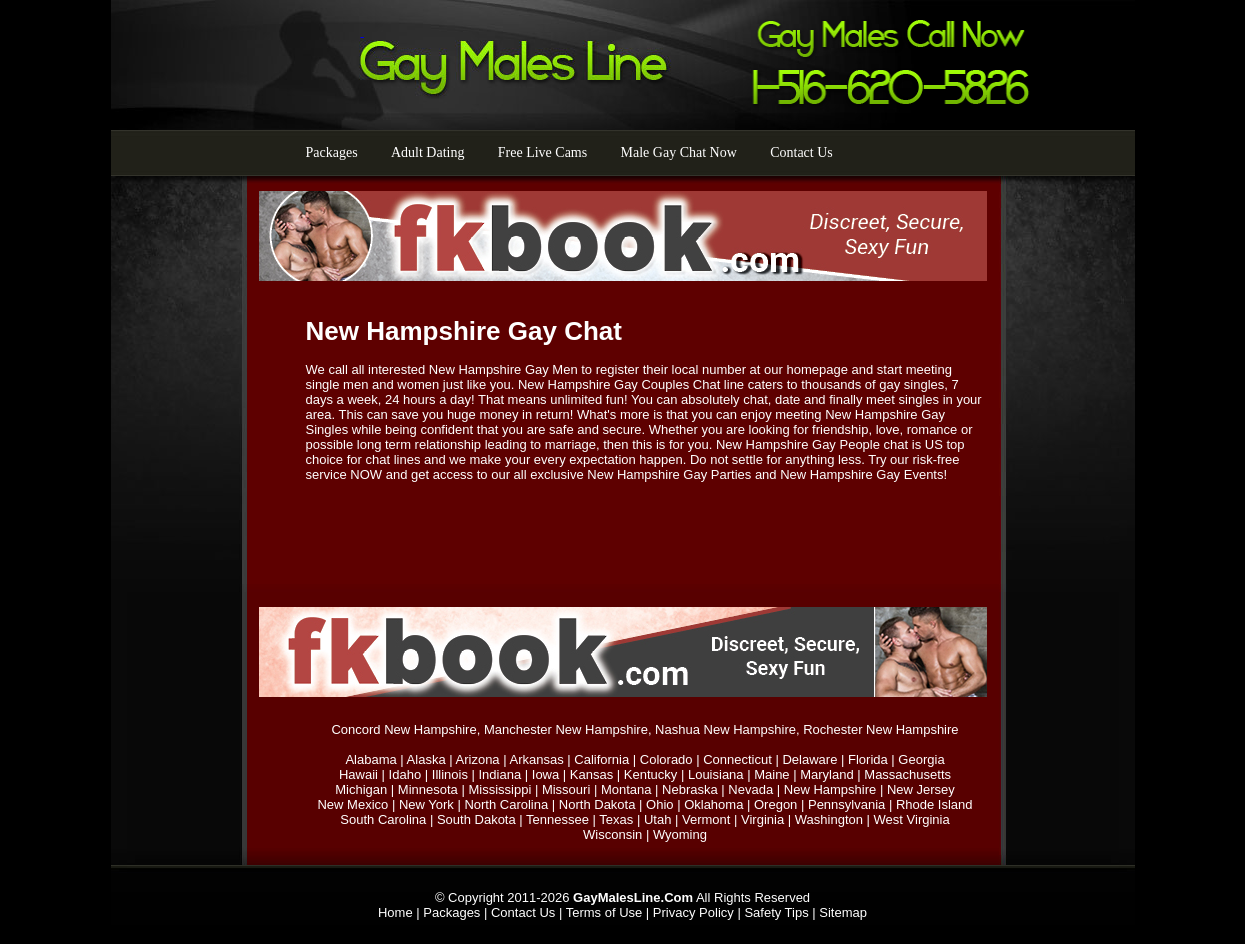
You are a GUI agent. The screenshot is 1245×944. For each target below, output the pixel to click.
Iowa (545, 774)
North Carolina (506, 804)
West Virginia (912, 819)
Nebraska (690, 789)
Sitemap (843, 912)
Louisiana (716, 774)
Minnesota (428, 789)
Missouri (566, 789)
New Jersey (921, 789)
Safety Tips (776, 912)
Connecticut (737, 759)
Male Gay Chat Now (679, 152)
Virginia (762, 819)
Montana (626, 789)
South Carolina (383, 819)
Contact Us (801, 152)
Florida (868, 759)
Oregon (775, 804)
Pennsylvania (846, 804)
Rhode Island (934, 804)
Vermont (706, 819)
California (601, 759)
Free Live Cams (542, 152)
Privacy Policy (693, 912)
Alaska (426, 759)
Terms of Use (604, 912)
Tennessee (557, 819)
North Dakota (597, 804)
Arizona (478, 759)
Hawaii (358, 774)
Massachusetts (907, 774)
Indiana (500, 774)
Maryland (826, 774)
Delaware (809, 759)
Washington (829, 819)
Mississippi (499, 789)
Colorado (666, 759)
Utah (657, 819)
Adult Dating (428, 152)
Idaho (405, 774)
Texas (616, 819)
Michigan (361, 789)
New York (426, 804)
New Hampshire (830, 789)
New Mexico (352, 804)
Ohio (659, 804)
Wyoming (680, 834)
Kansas (591, 774)
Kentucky (650, 774)
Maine (771, 774)
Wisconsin (612, 834)
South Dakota (476, 819)
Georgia (921, 759)
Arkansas (536, 759)
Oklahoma (713, 804)
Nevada (750, 789)
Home (395, 912)
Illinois (450, 774)
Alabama (370, 759)
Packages (332, 152)
